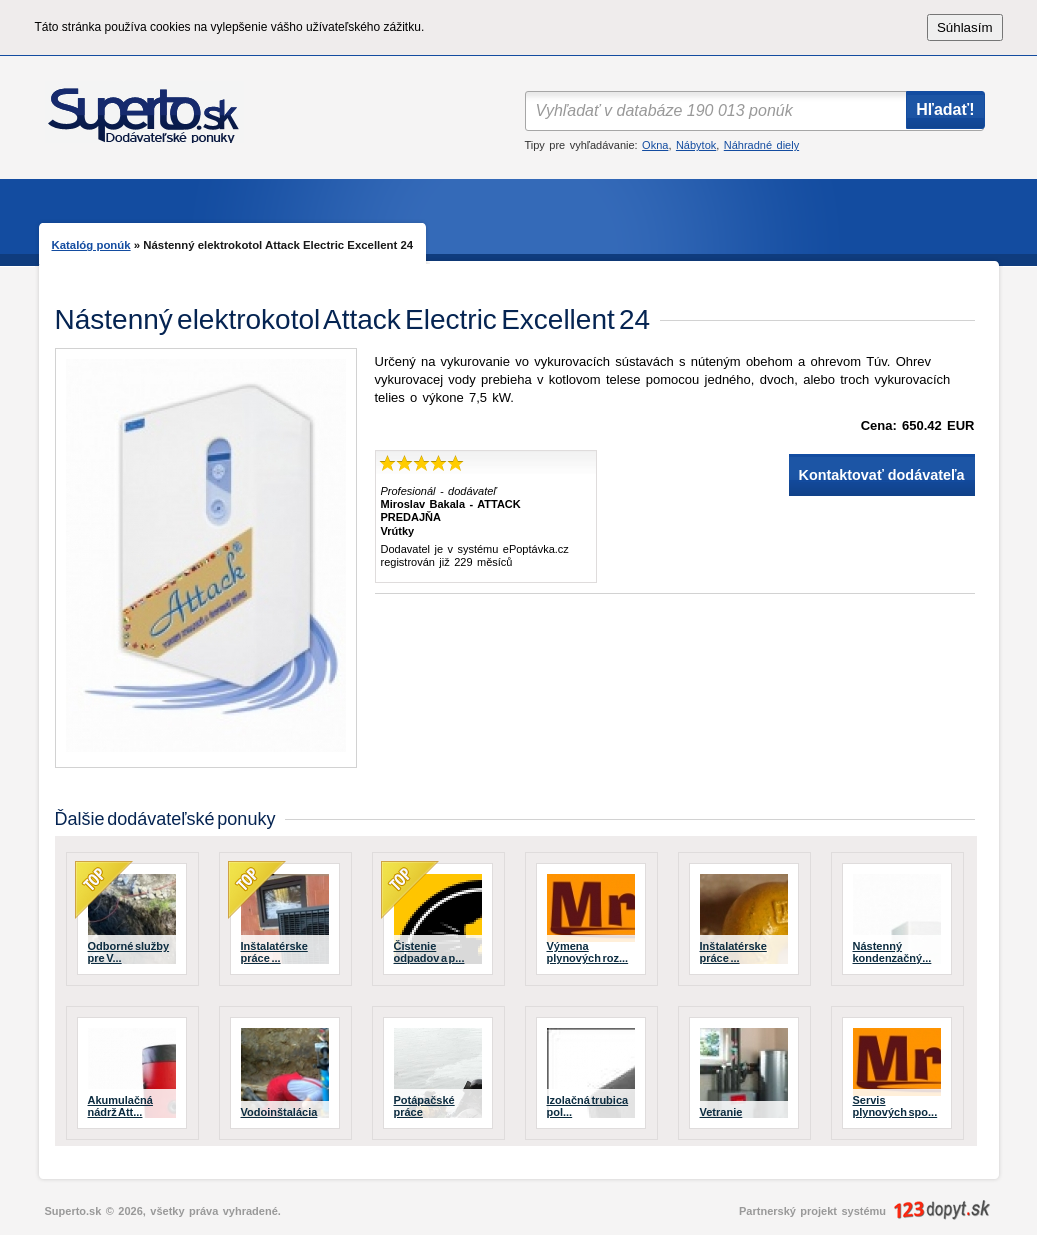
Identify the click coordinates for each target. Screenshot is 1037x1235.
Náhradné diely (761, 145)
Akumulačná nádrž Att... (120, 1106)
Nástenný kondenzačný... (892, 952)
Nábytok (696, 145)
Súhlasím (965, 27)
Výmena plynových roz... (588, 952)
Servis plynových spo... (895, 1106)
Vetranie (721, 1112)
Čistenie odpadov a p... (429, 952)
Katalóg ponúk (91, 245)
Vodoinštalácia (279, 1112)
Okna (655, 145)
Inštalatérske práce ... (274, 952)
